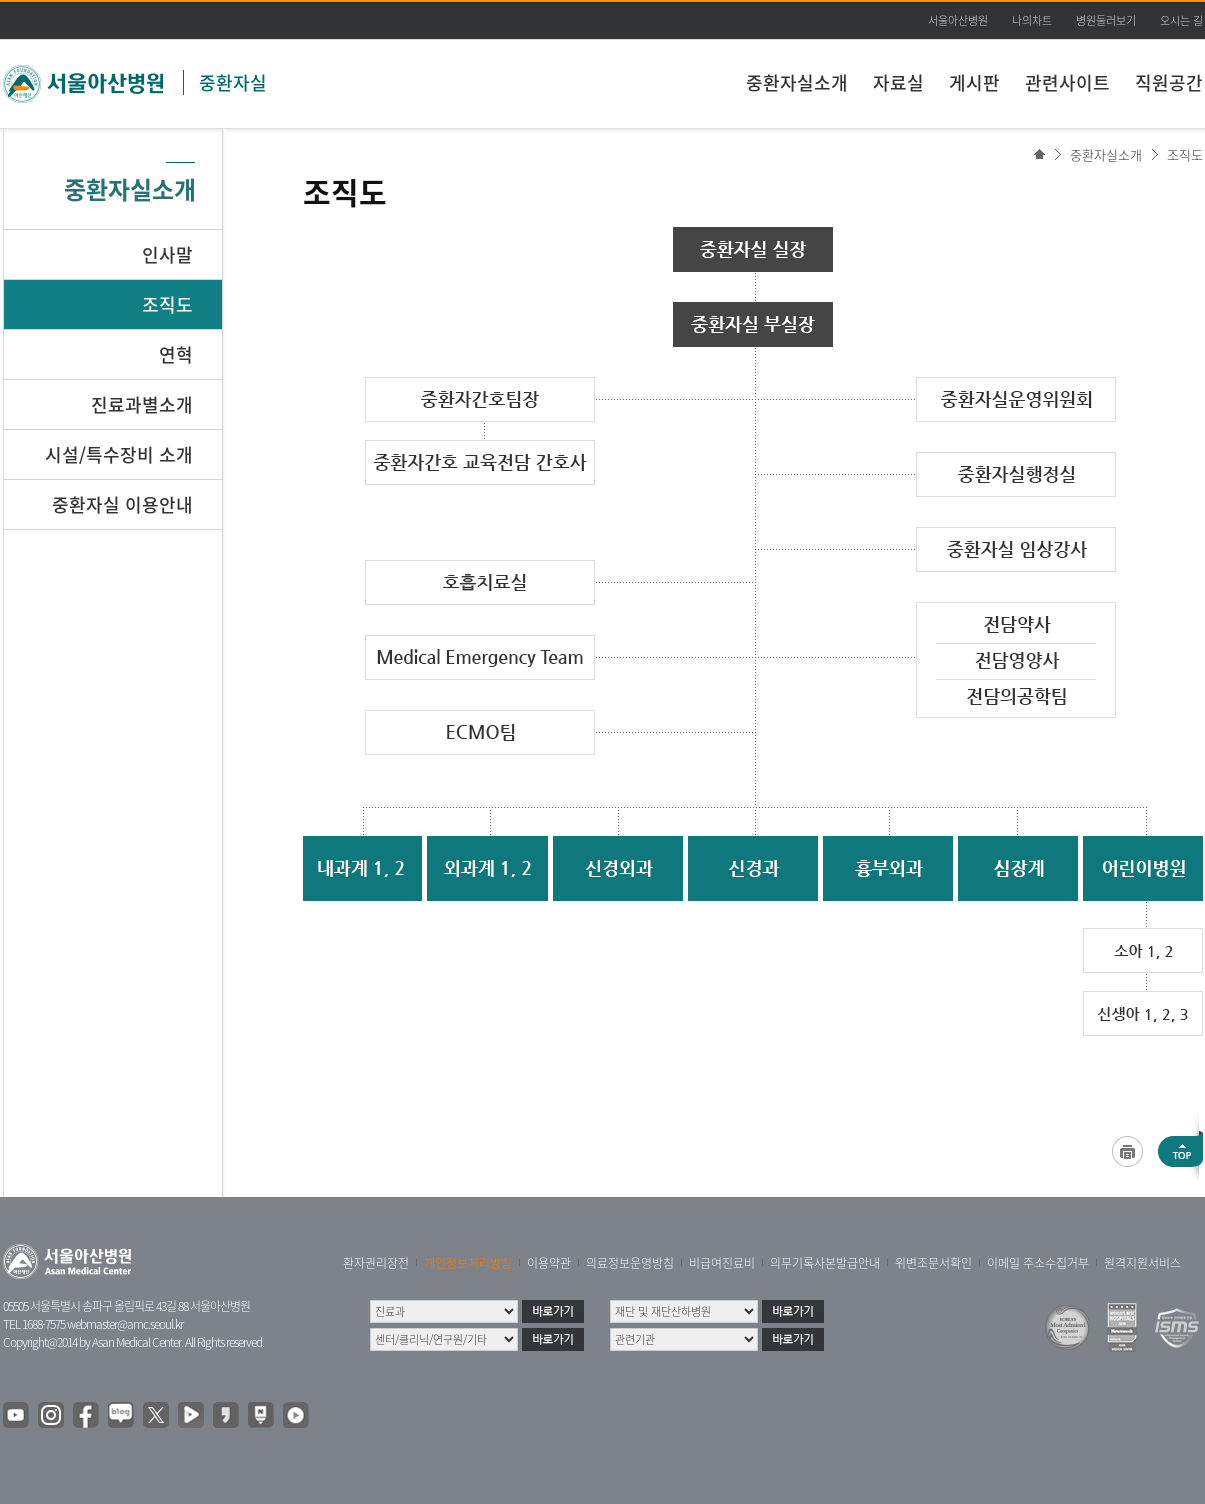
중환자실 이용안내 (122, 504)
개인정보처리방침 (468, 1263)
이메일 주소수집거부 (1038, 1263)
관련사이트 (1067, 82)
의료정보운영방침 (630, 1263)
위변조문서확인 (933, 1263)
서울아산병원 (958, 20)
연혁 (176, 354)
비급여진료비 (722, 1263)
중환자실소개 (797, 82)
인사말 (167, 254)
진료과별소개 (142, 404)
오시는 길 (1181, 20)
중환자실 (233, 82)
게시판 (974, 82)
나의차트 (1032, 20)
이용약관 (549, 1263)
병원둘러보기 (1106, 20)
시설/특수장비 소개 (119, 454)
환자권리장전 (376, 1263)
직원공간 (1169, 82)
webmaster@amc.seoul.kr (125, 1324)
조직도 (1185, 154)
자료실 (898, 82)
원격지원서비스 (1142, 1263)
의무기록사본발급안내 (825, 1263)
